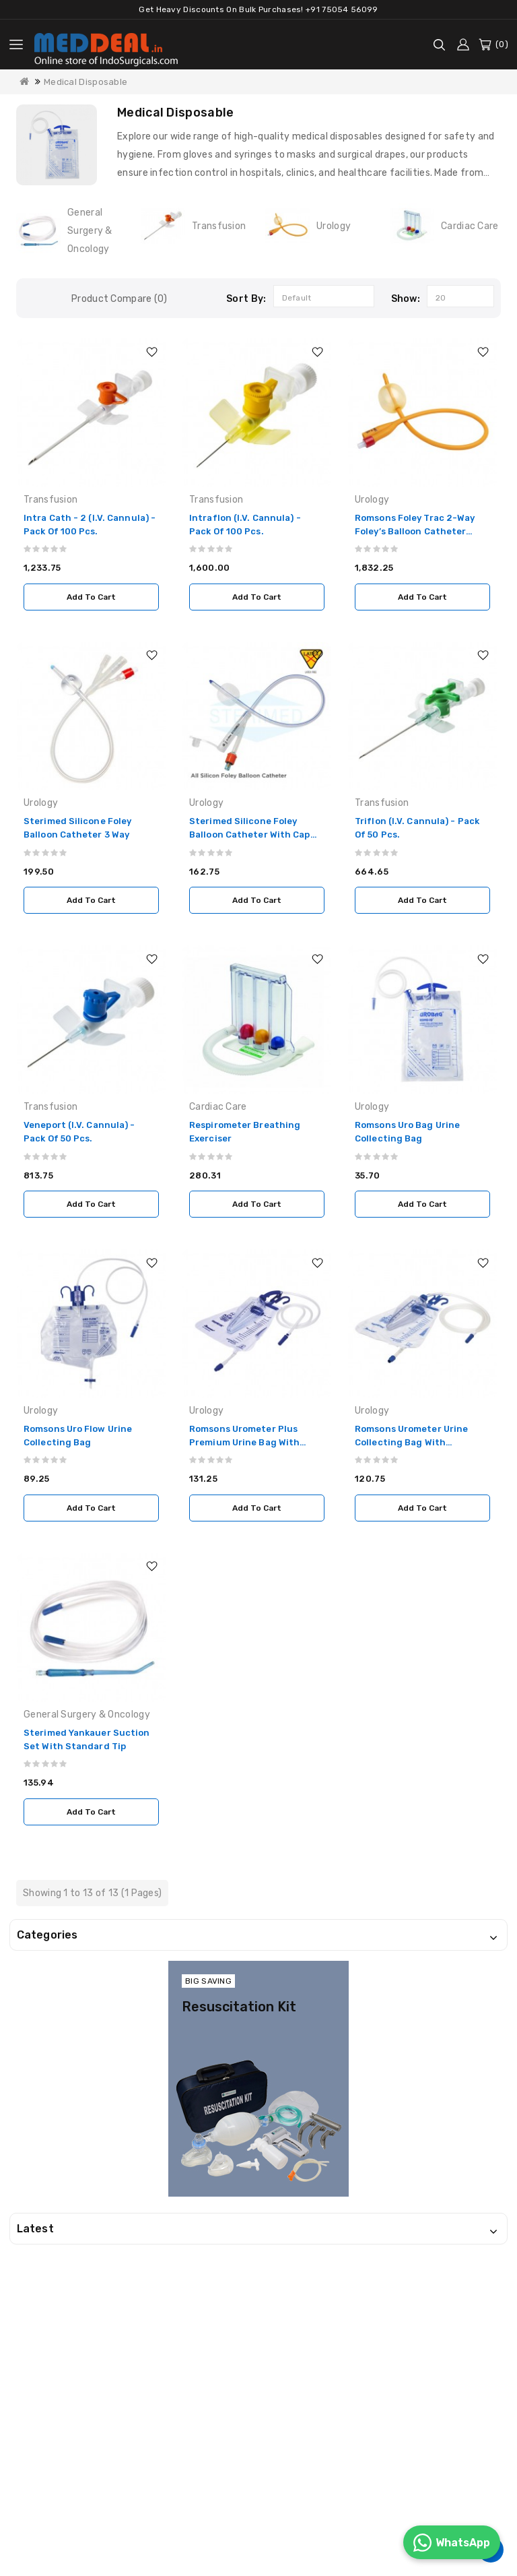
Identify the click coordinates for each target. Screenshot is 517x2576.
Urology (333, 226)
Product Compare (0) (119, 299)
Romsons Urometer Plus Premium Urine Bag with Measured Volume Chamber (250, 1442)
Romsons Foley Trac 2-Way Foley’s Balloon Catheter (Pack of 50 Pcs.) (415, 531)
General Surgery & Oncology (89, 231)
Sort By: (246, 299)
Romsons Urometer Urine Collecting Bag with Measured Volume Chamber (416, 1442)
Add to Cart (91, 597)
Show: (406, 299)
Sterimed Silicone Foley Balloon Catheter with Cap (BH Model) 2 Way (249, 834)
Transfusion (219, 226)
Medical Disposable (85, 82)
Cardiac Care (470, 226)
